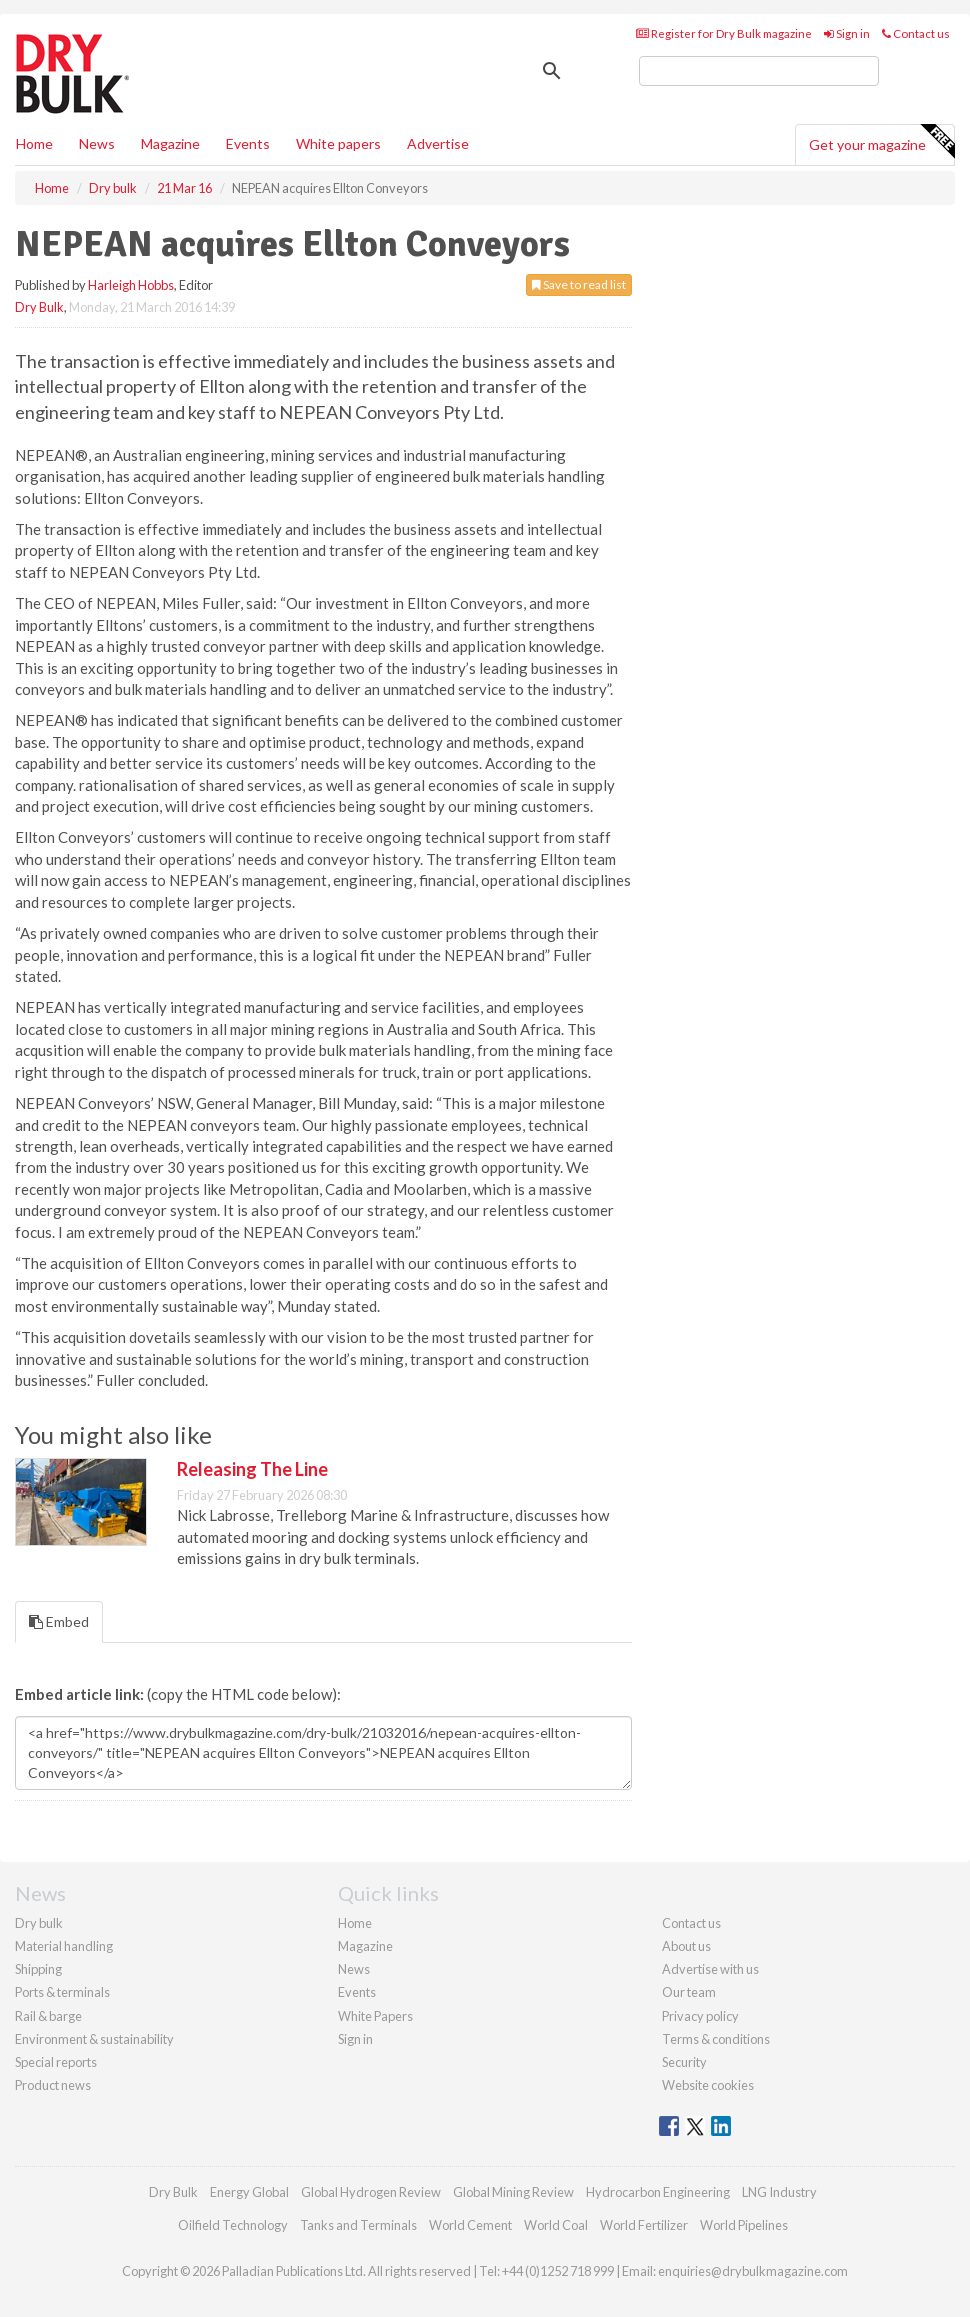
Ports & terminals (62, 1992)
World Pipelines (744, 2225)
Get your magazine (881, 142)
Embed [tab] (59, 1621)
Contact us (916, 33)
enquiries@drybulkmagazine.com (753, 2271)
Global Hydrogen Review (371, 2192)
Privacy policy (700, 2016)
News (354, 1969)
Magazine (170, 143)
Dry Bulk (39, 307)
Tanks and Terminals (358, 2225)
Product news (53, 2085)
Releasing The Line (252, 1469)
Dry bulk (39, 1923)
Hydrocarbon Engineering (658, 2192)
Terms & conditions (716, 2039)
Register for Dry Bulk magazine (724, 33)
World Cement (470, 2225)
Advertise (438, 143)
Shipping (38, 1969)
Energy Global (249, 2192)
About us (686, 1946)
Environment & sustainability (94, 2039)
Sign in (847, 33)
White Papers (375, 2016)
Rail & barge (48, 2016)
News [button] (97, 143)
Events (248, 143)
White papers (338, 143)
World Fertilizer (644, 2225)
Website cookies (708, 2085)
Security (684, 2062)
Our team (689, 1992)
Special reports (56, 2062)
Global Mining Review (513, 2192)
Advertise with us (710, 1969)
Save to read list (579, 284)
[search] (759, 71)
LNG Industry (779, 2192)
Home (34, 143)
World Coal (556, 2225)
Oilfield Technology (233, 2225)
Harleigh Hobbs (131, 285)
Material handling (64, 1946)
